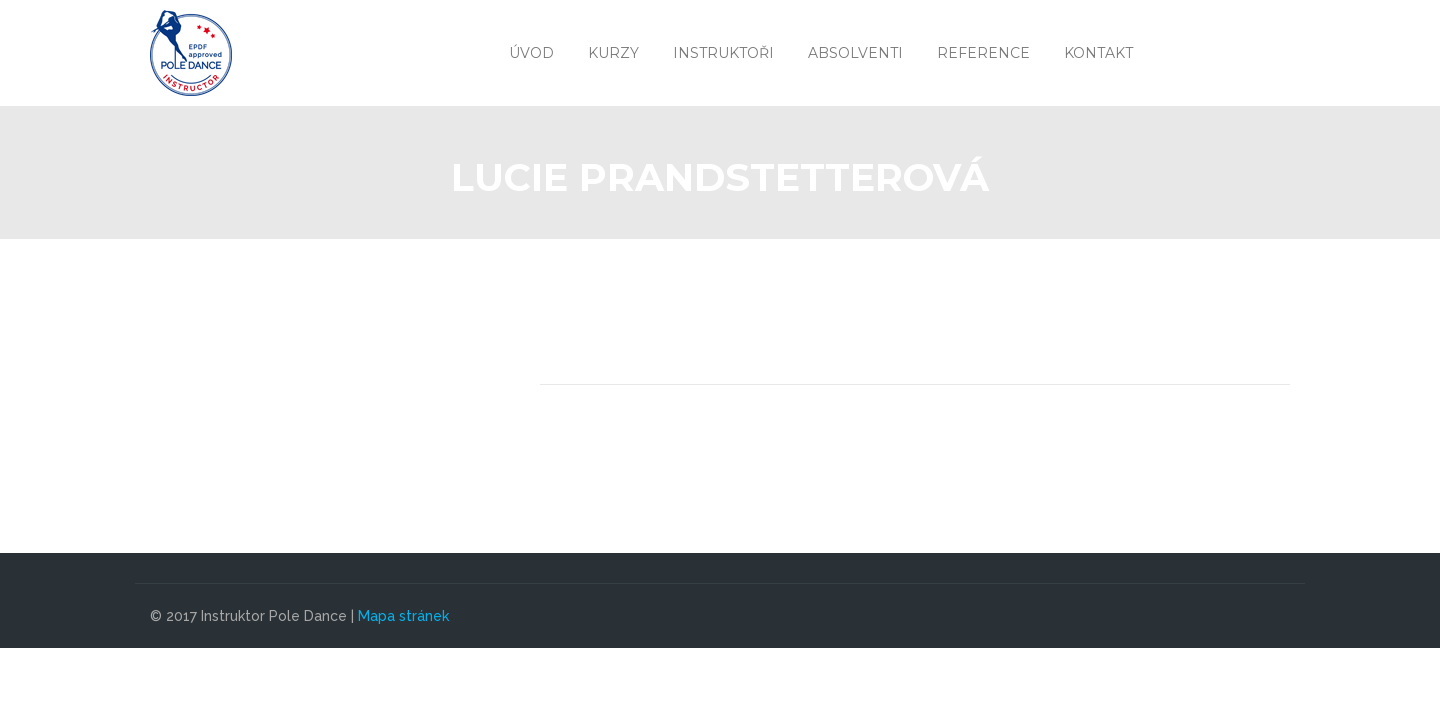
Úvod (531, 53)
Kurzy (613, 53)
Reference (983, 53)
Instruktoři (723, 53)
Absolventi (855, 53)
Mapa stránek (403, 616)
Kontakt (1098, 53)
